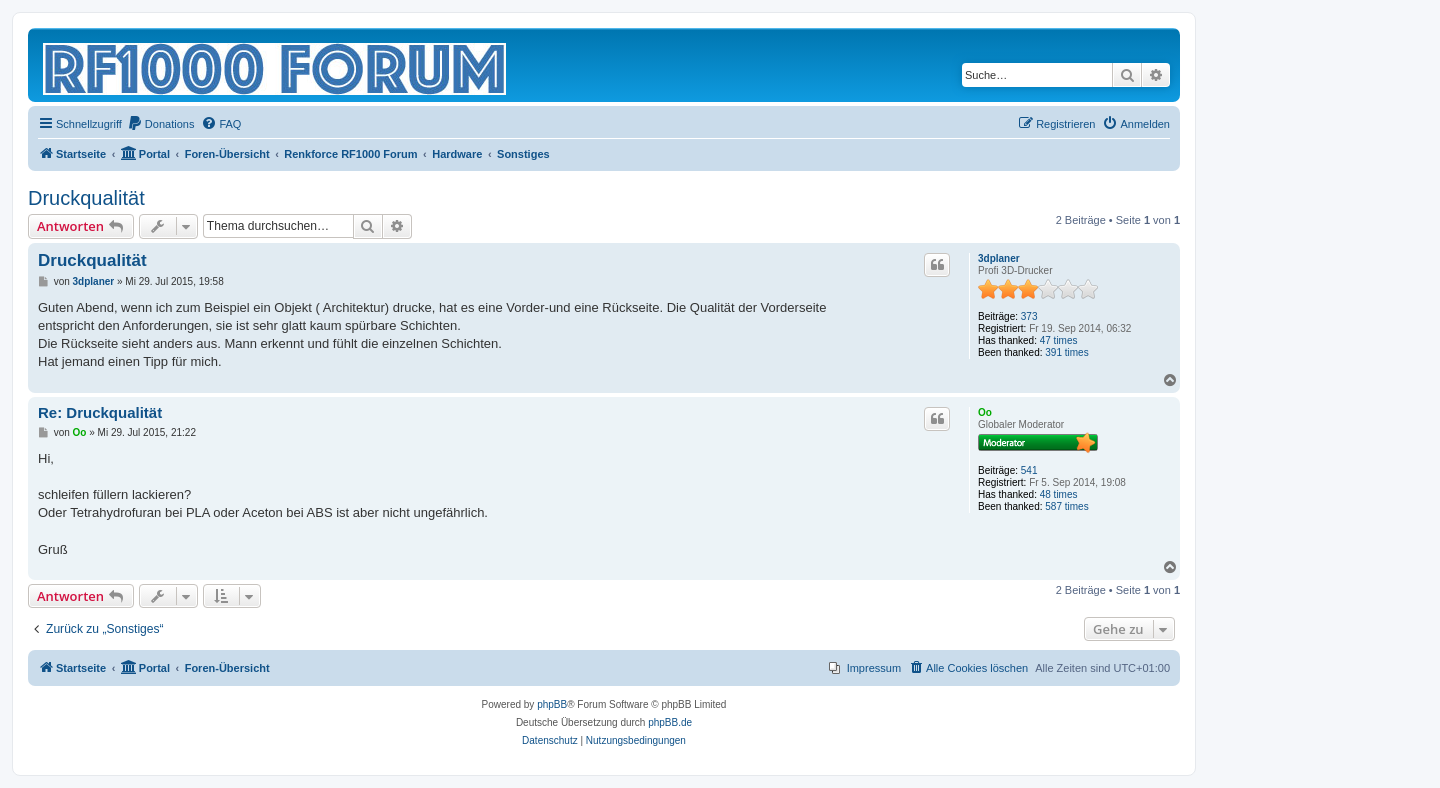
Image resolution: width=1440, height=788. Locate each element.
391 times (1066, 352)
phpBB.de (670, 722)
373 (1029, 316)
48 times (1059, 494)
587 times (1066, 506)
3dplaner (999, 258)
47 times (1059, 340)
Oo (985, 412)
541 (1029, 470)
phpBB (552, 704)
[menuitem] (161, 124)
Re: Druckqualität (100, 412)
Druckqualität (86, 198)
